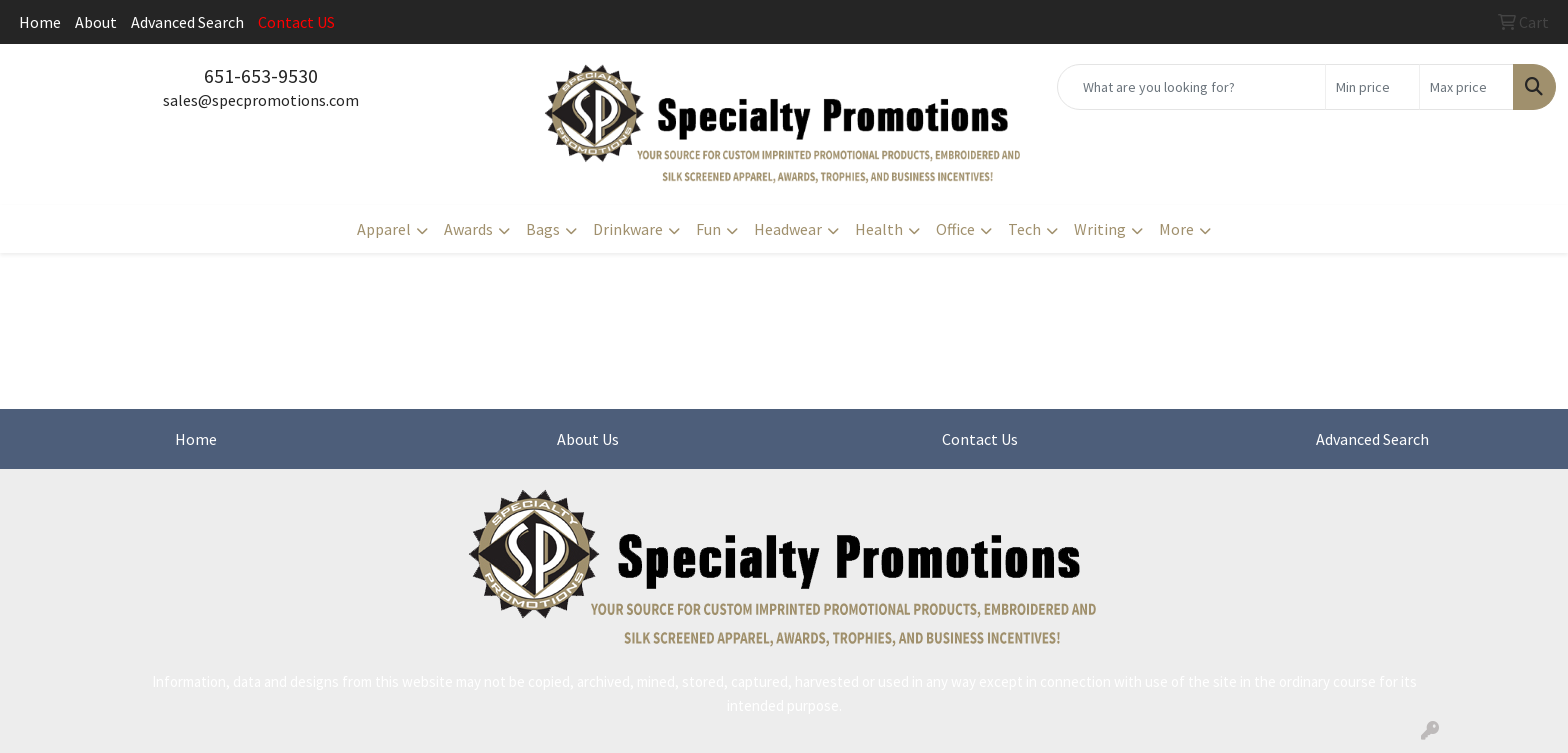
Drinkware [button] (628, 229)
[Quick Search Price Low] (1372, 87)
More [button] (1176, 229)
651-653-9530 (261, 75)
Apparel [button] (384, 229)
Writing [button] (1100, 229)
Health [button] (879, 229)
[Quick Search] (1191, 87)
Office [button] (955, 229)
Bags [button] (543, 229)
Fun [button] (708, 229)
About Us (588, 439)
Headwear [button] (788, 229)
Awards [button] (468, 229)
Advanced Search (187, 22)
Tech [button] (1024, 229)
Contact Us (980, 439)
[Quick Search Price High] (1466, 87)
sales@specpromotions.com (261, 100)
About (96, 22)
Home (40, 22)
